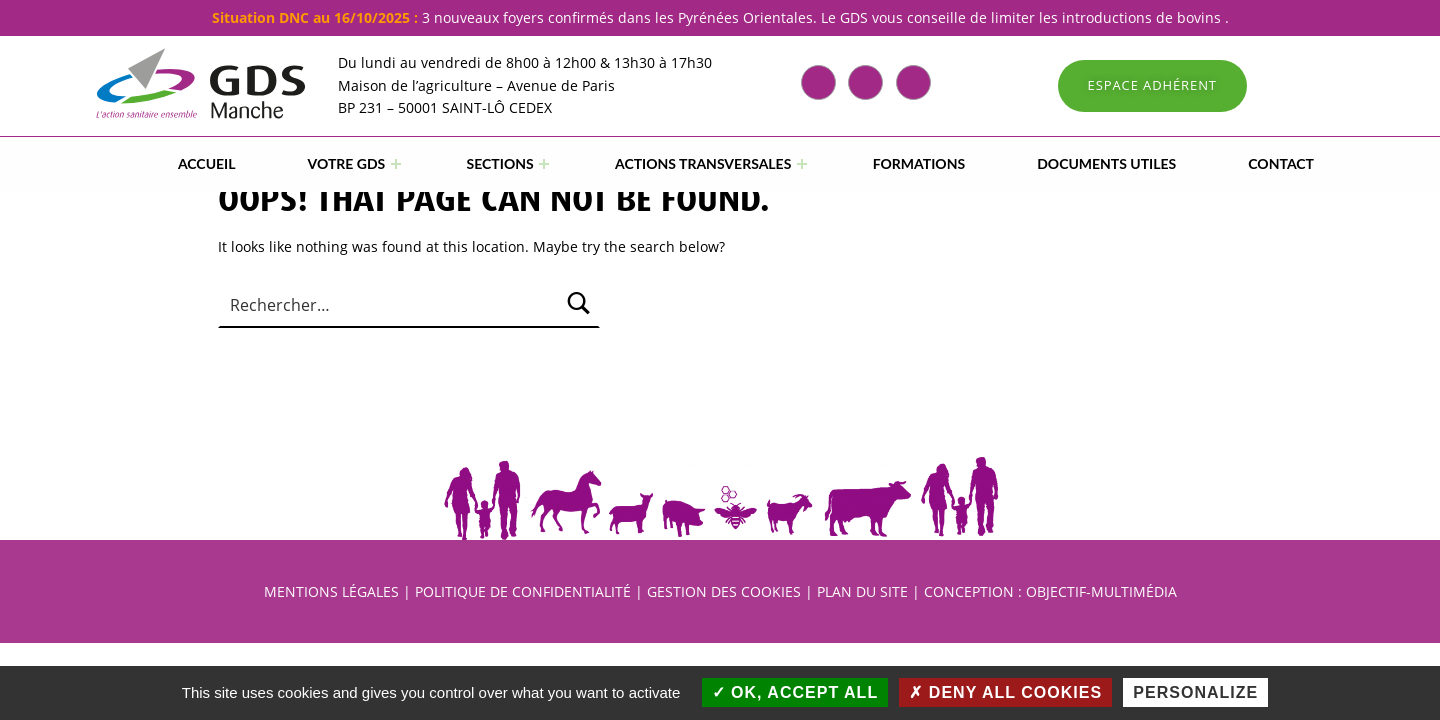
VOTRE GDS (347, 163)
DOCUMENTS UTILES (1106, 163)
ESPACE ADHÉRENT (1152, 85)
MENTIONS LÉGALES (331, 591)
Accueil (207, 163)
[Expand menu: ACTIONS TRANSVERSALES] (802, 164)
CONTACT (1281, 163)
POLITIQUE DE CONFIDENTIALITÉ (523, 591)
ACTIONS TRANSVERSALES (703, 163)
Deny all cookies (1005, 692)
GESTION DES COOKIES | (730, 591)
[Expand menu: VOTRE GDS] (396, 164)
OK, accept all (795, 692)
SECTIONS (500, 163)
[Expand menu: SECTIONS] (544, 164)
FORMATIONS (919, 163)
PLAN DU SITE (862, 591)
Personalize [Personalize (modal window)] (1195, 692)
